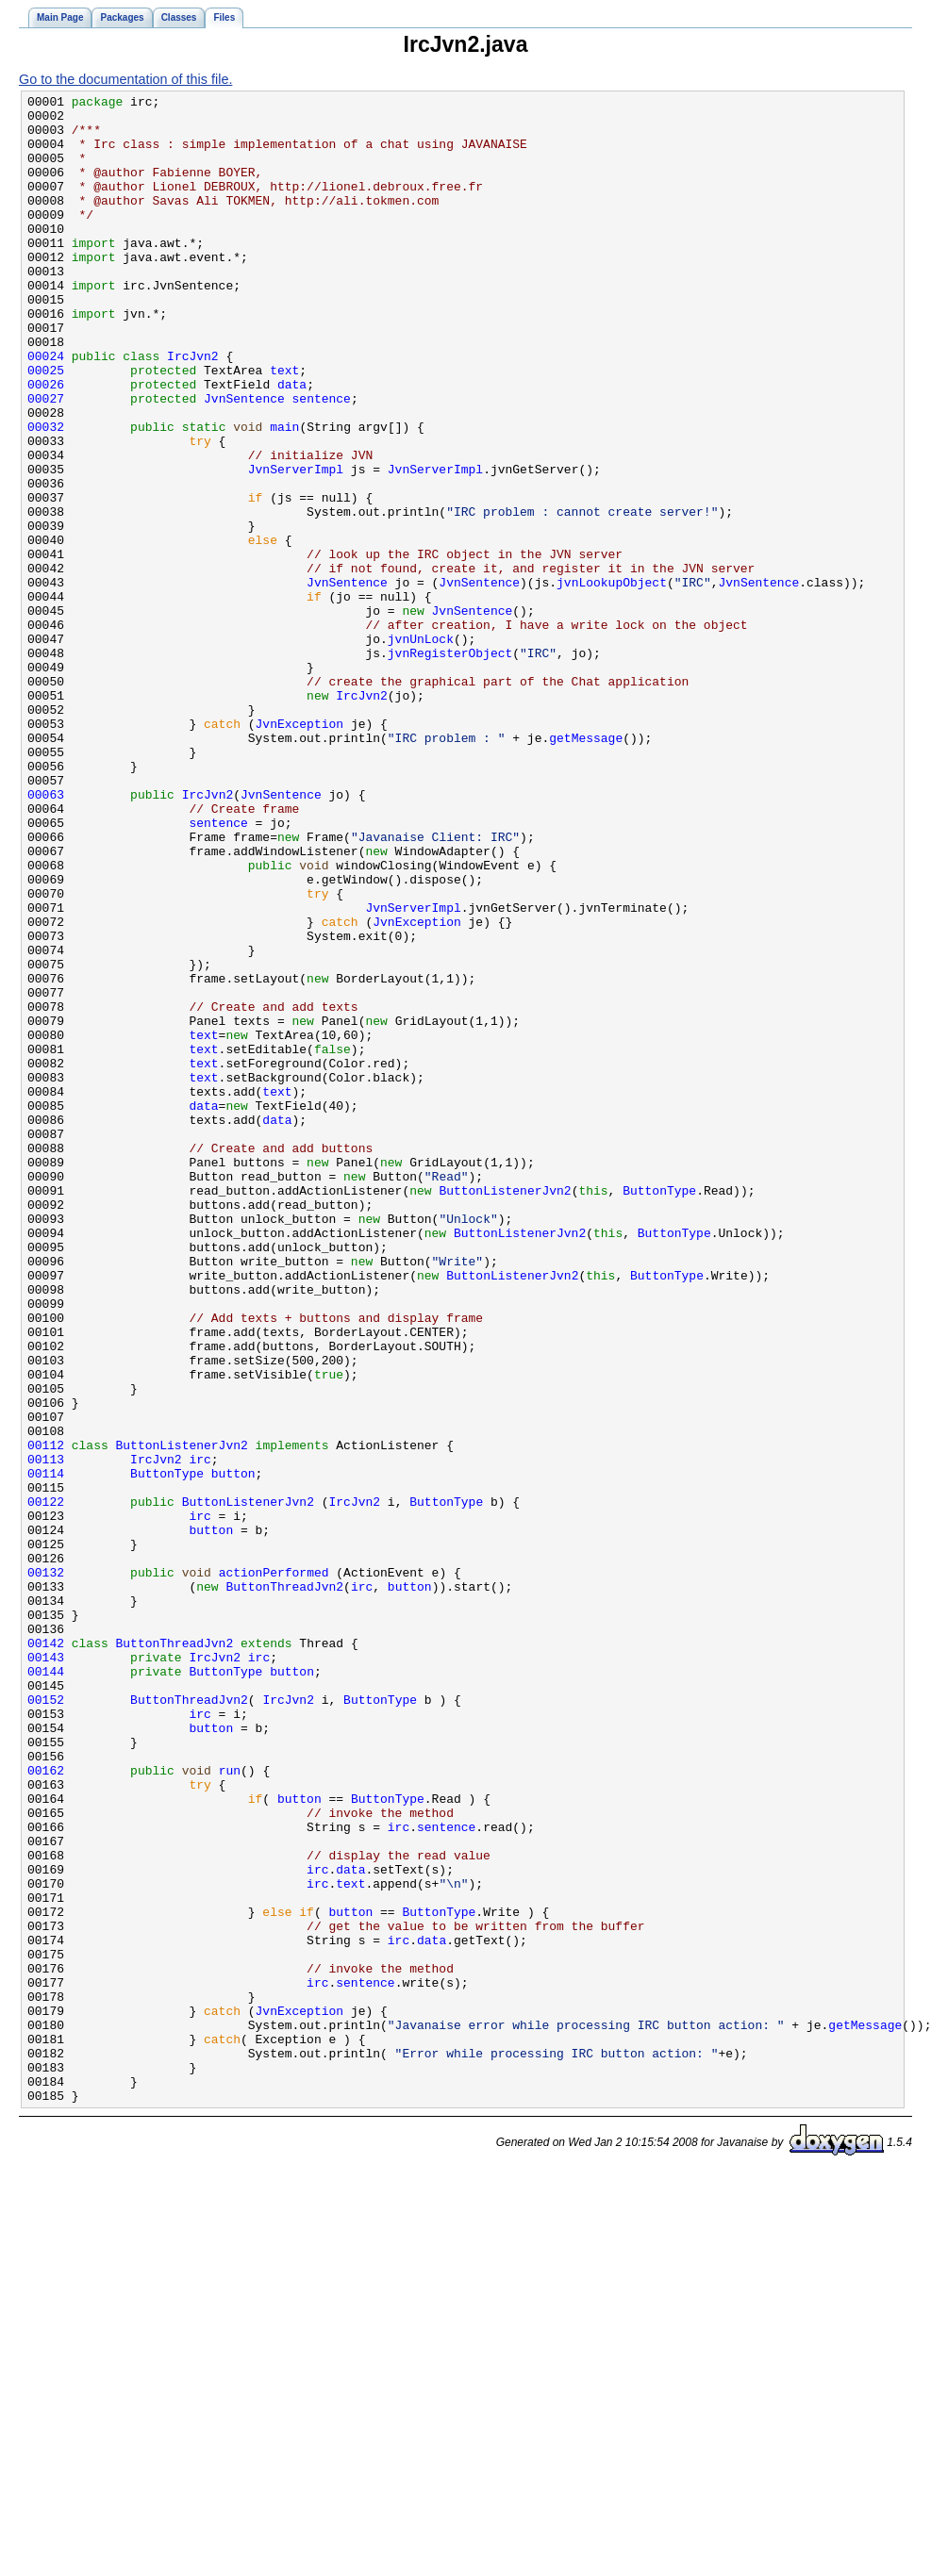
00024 (45, 409)
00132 (45, 1868)
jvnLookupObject (612, 680)
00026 (45, 443)
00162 (45, 2106)
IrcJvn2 (193, 409)
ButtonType (659, 1410)
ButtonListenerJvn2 (505, 1410)
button (233, 1750)
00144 (45, 1987)
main (284, 494)
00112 (45, 1716)
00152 (45, 2021)
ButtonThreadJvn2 (284, 1885)
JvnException (300, 850)
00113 (45, 1733)
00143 (45, 1970)
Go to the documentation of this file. (125, 79)
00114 (45, 1750)
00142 (45, 1953)
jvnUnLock (421, 748)
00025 (45, 426)
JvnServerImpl (295, 545)
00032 (45, 494)
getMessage (586, 867)
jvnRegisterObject (450, 765)
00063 (45, 935)
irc (199, 1733)
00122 (45, 1783)
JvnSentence (244, 460)
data (292, 443)
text (284, 426)
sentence (321, 460)
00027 (45, 460)
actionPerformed (274, 1868)
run (230, 2106)
